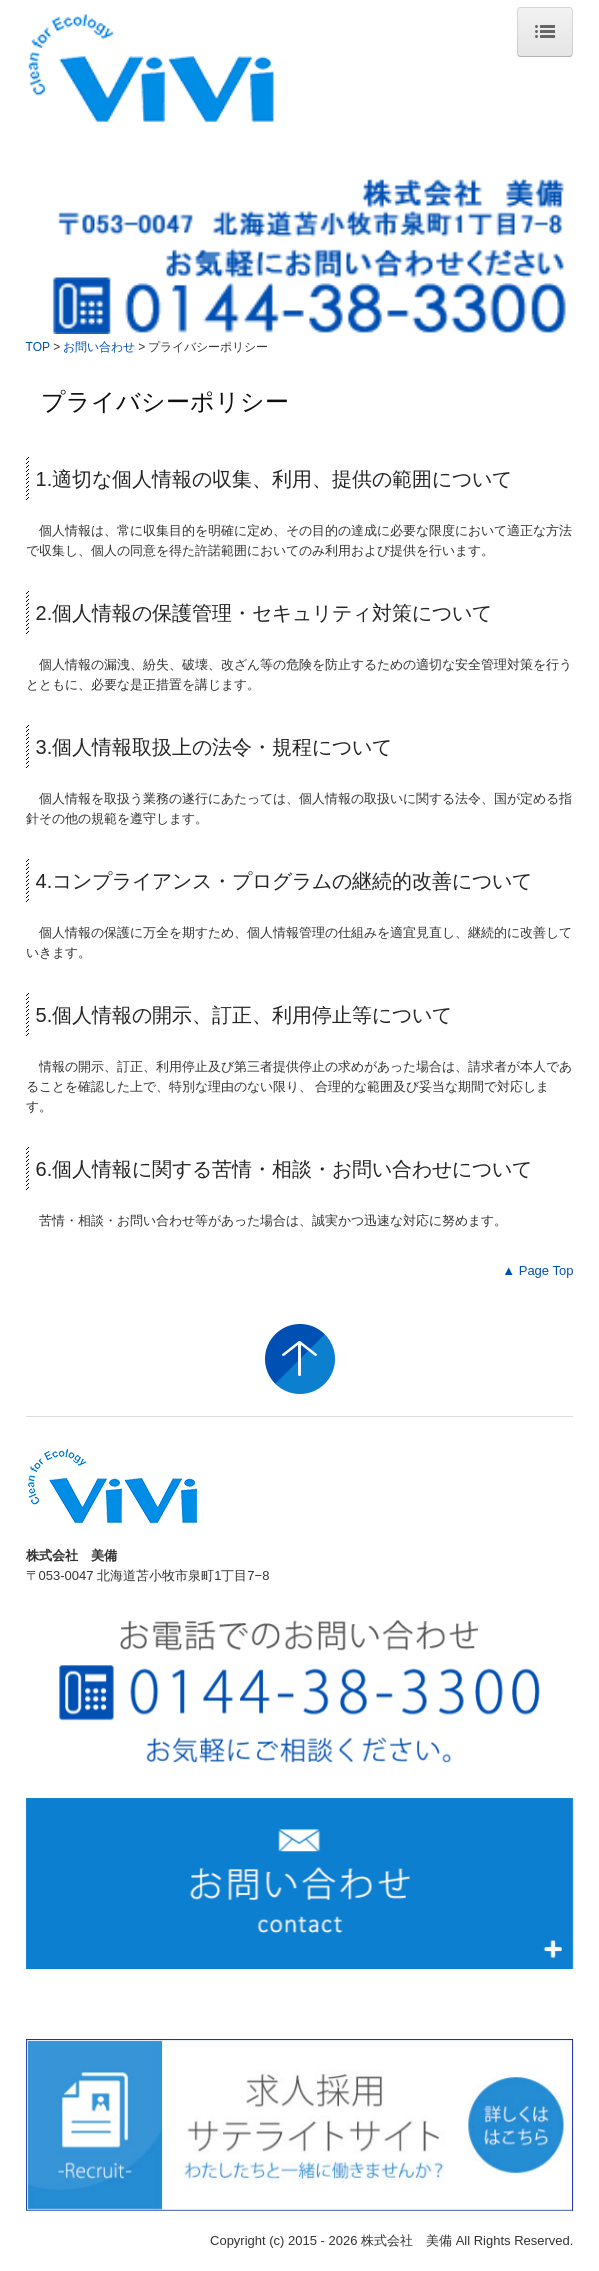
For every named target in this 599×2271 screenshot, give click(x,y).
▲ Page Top (537, 1270)
